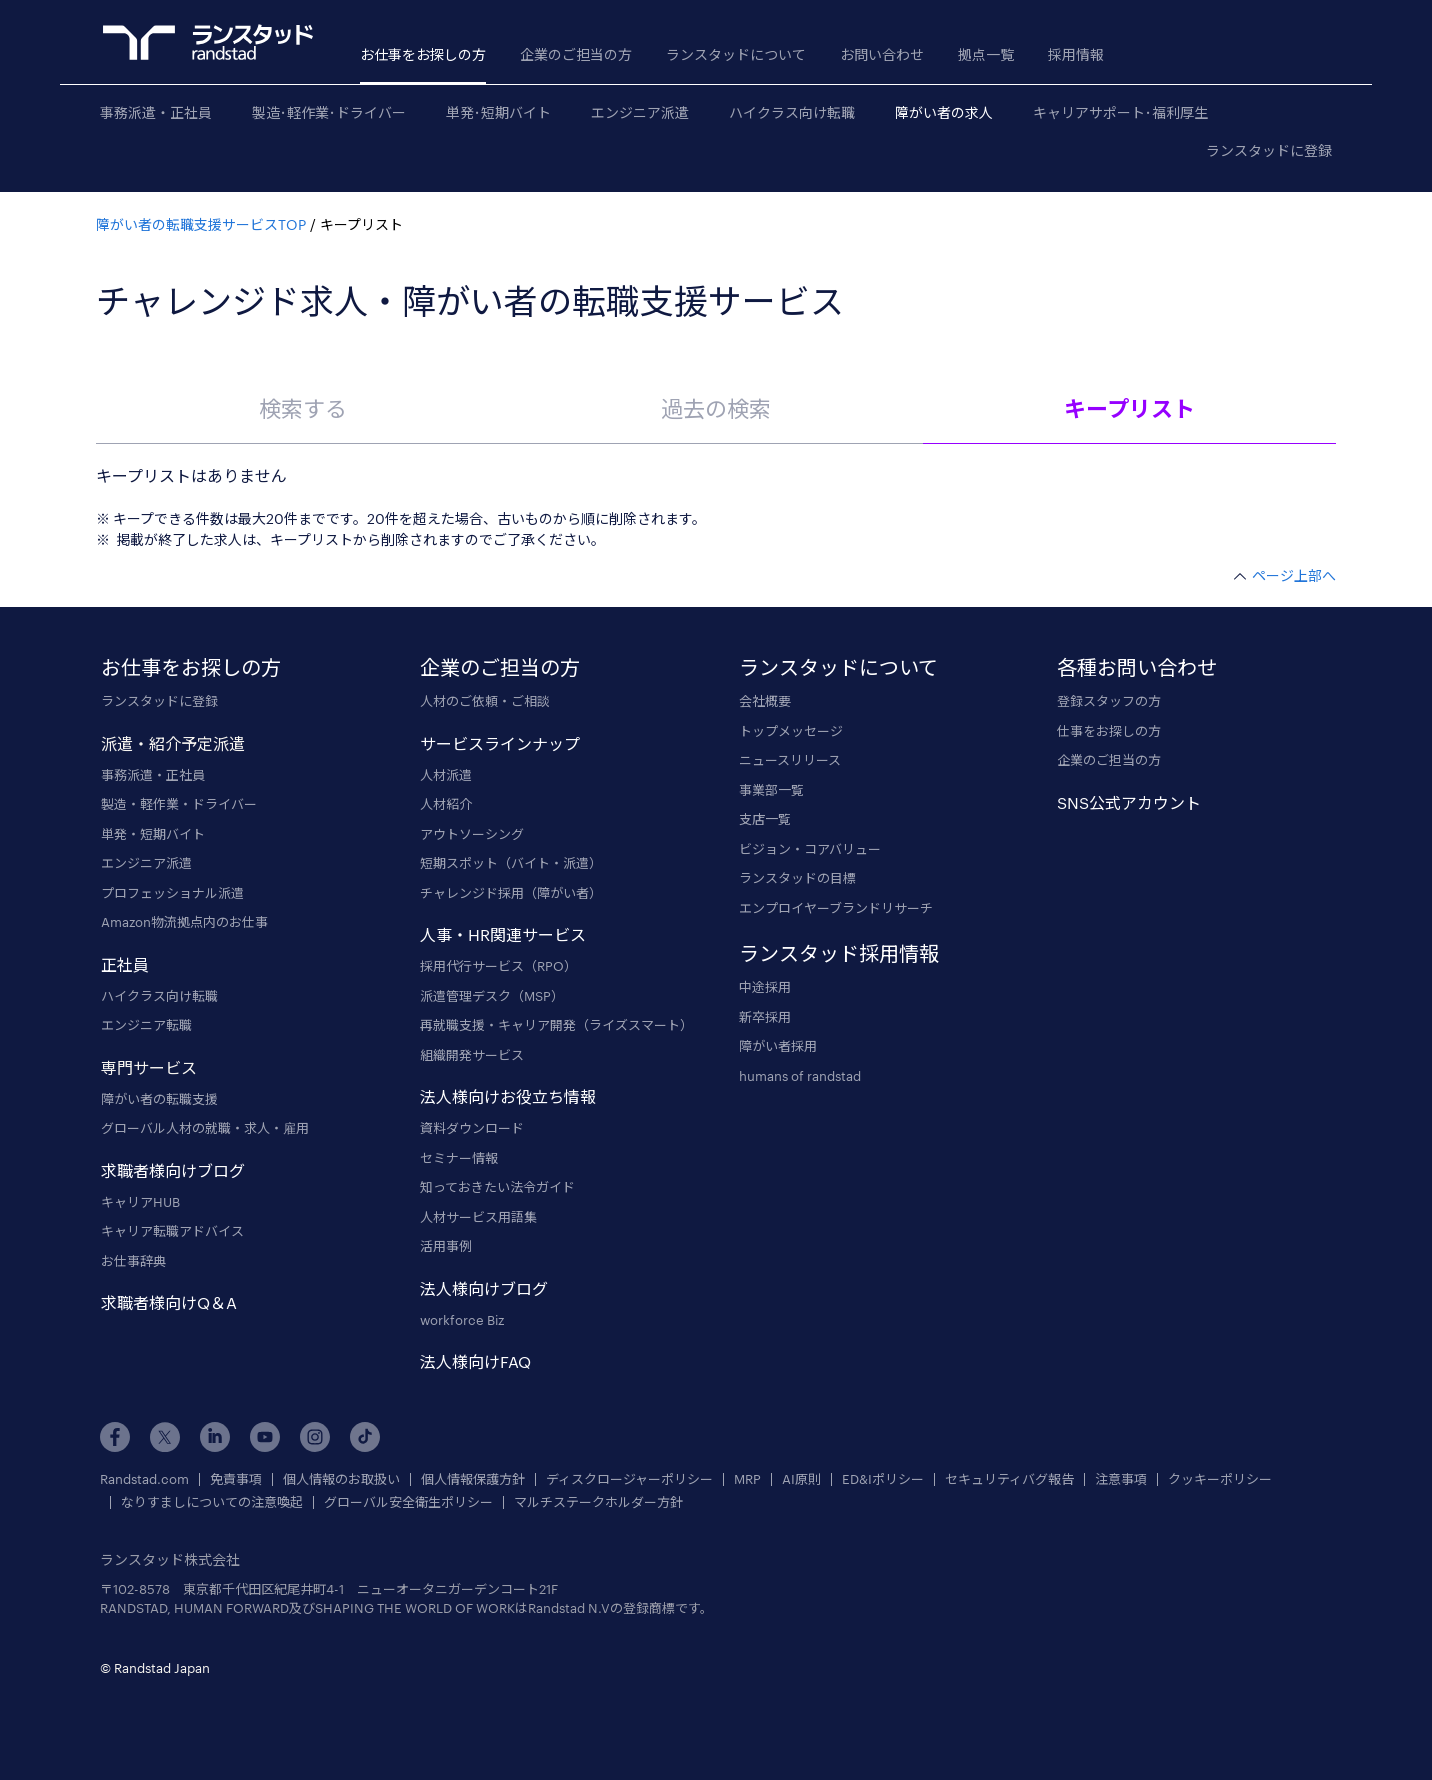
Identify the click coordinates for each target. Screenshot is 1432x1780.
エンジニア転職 (146, 1025)
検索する (303, 408)
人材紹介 (446, 804)
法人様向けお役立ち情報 (508, 1096)
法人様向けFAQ (475, 1361)
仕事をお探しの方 (1109, 731)
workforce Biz (462, 1320)
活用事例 (446, 1246)
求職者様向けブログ (173, 1170)
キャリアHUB (140, 1202)
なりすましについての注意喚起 (212, 1502)
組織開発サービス (472, 1055)
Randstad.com (144, 1479)
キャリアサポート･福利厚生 (1120, 112)
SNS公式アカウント (1129, 802)
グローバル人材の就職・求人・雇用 (205, 1128)
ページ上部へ (1294, 575)
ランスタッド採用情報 (839, 953)
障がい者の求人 (944, 112)
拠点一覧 (986, 54)
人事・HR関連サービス (503, 934)
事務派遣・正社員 (156, 112)
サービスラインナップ (500, 743)
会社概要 (765, 701)
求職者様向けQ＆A (169, 1302)
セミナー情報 (459, 1158)
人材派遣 (446, 775)
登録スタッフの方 (1109, 701)
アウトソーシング (472, 834)
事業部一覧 (771, 790)
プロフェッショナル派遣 (172, 893)
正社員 (125, 964)
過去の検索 (716, 408)
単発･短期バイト (498, 112)
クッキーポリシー (1220, 1479)
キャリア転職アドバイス (172, 1231)
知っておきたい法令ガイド (497, 1187)
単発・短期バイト (153, 834)
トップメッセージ (791, 731)
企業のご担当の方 (576, 54)
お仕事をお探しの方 (423, 54)
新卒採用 (765, 1017)
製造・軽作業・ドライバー (179, 804)
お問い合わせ (882, 54)
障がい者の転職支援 (159, 1099)
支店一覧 (765, 819)
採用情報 (1076, 54)
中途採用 (765, 987)
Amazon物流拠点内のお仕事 (184, 922)
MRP (747, 1479)
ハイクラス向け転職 (792, 112)
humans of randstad (800, 1076)
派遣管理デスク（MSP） (492, 996)
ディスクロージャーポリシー (629, 1479)
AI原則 (801, 1479)
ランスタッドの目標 (797, 878)
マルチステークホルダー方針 (598, 1502)
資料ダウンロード (472, 1128)
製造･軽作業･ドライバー (329, 112)
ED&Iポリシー (883, 1479)
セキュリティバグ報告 (1009, 1479)
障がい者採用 (778, 1046)
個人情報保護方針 (473, 1479)
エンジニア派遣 (640, 112)
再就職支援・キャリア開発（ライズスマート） (556, 1025)
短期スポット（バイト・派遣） (511, 863)
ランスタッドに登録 (1269, 150)
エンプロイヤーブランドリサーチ (836, 908)
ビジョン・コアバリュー (810, 849)
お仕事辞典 (133, 1261)
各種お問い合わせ (1137, 667)
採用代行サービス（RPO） (498, 966)
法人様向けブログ (484, 1288)
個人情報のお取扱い (341, 1479)
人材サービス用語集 (478, 1217)
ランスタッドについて (736, 54)
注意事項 (1121, 1479)
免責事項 (236, 1479)
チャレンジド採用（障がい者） (511, 893)
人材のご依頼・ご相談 (485, 701)
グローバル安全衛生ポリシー (408, 1502)
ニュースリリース (790, 760)
